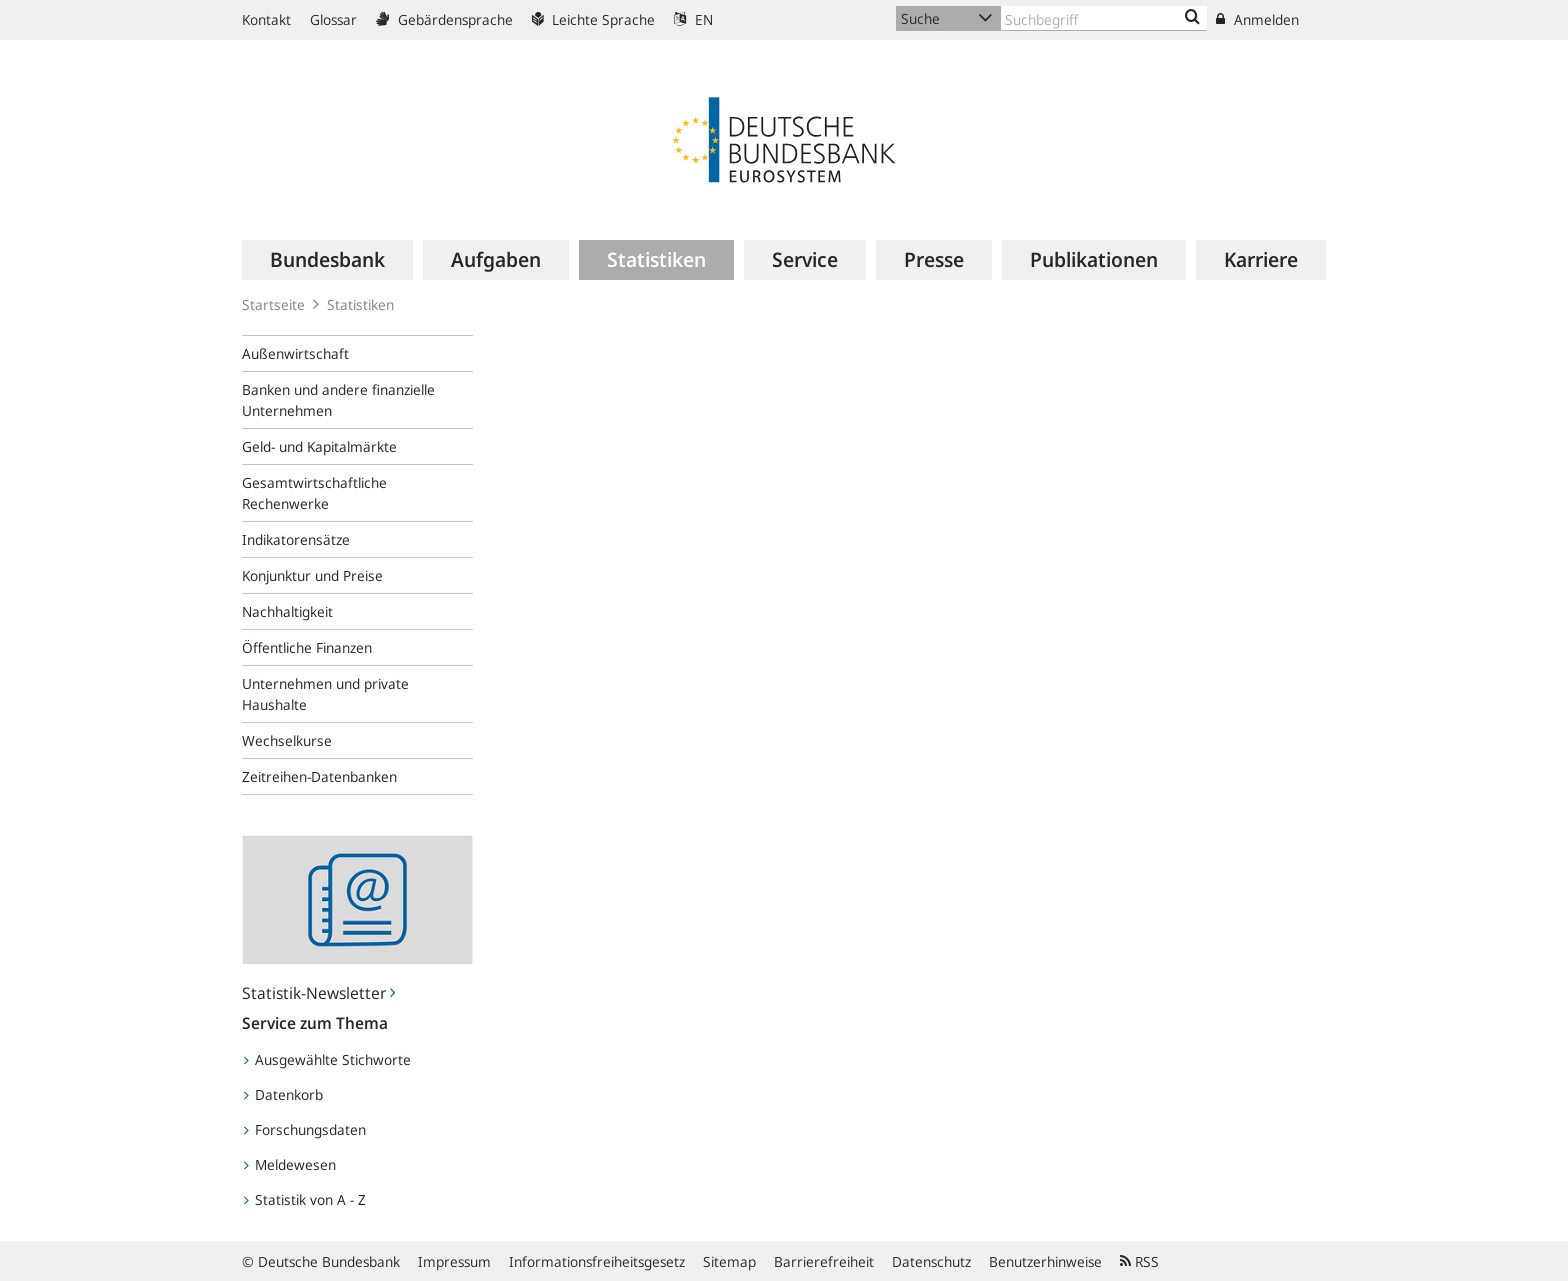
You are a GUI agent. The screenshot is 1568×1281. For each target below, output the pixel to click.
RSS (1139, 1261)
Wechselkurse (287, 740)
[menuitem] (327, 260)
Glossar (333, 19)
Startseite (273, 304)
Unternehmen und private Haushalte (325, 694)
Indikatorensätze (296, 539)
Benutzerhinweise (1045, 1261)
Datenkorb (283, 1094)
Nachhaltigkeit (287, 611)
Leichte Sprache (593, 19)
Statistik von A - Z (305, 1199)
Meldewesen (290, 1164)
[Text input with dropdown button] (1104, 18)
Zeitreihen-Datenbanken (319, 776)
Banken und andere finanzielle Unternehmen (338, 400)
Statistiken (360, 304)
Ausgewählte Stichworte (327, 1059)
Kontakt (266, 19)
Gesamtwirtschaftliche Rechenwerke (314, 493)
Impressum (454, 1261)
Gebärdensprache (444, 19)
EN (693, 19)
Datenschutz (931, 1261)
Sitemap (729, 1261)
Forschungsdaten (305, 1129)
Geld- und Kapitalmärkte (319, 446)
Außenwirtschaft (295, 353)
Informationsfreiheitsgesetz (597, 1261)
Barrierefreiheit (824, 1261)
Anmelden (1257, 19)
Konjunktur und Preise (312, 575)
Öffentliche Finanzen (307, 647)
